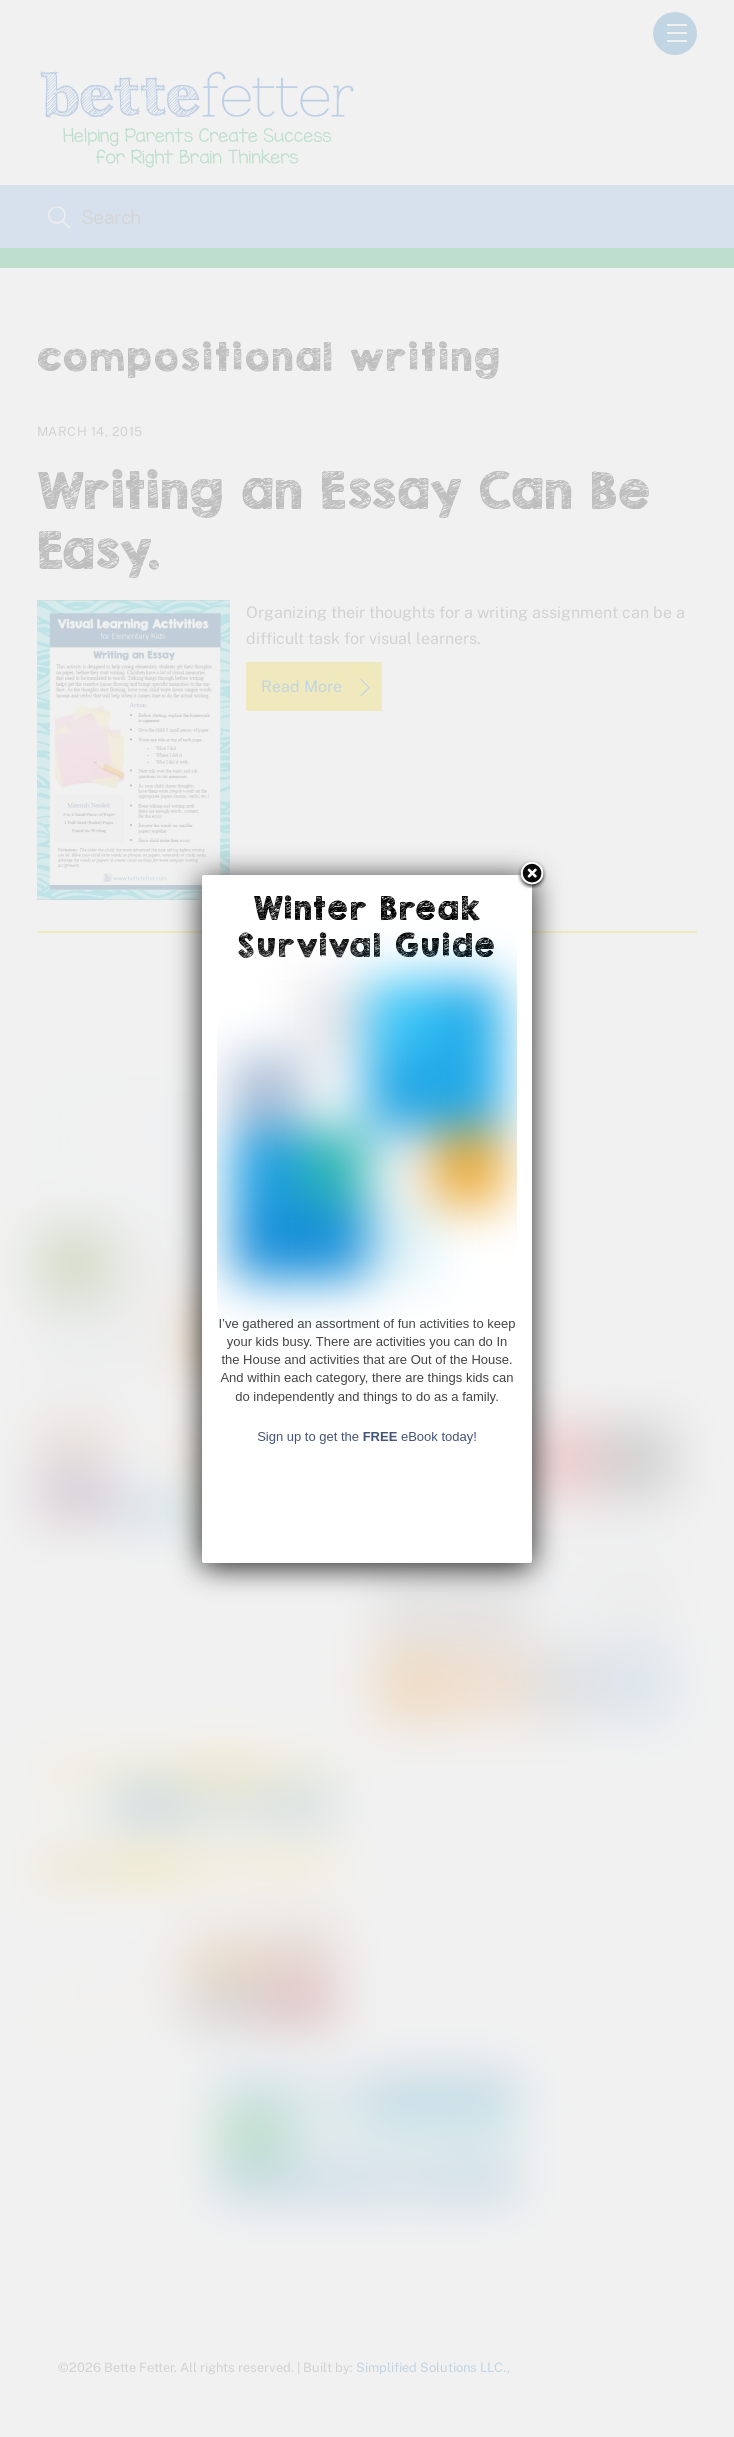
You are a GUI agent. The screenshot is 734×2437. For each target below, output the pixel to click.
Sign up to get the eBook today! (367, 1535)
